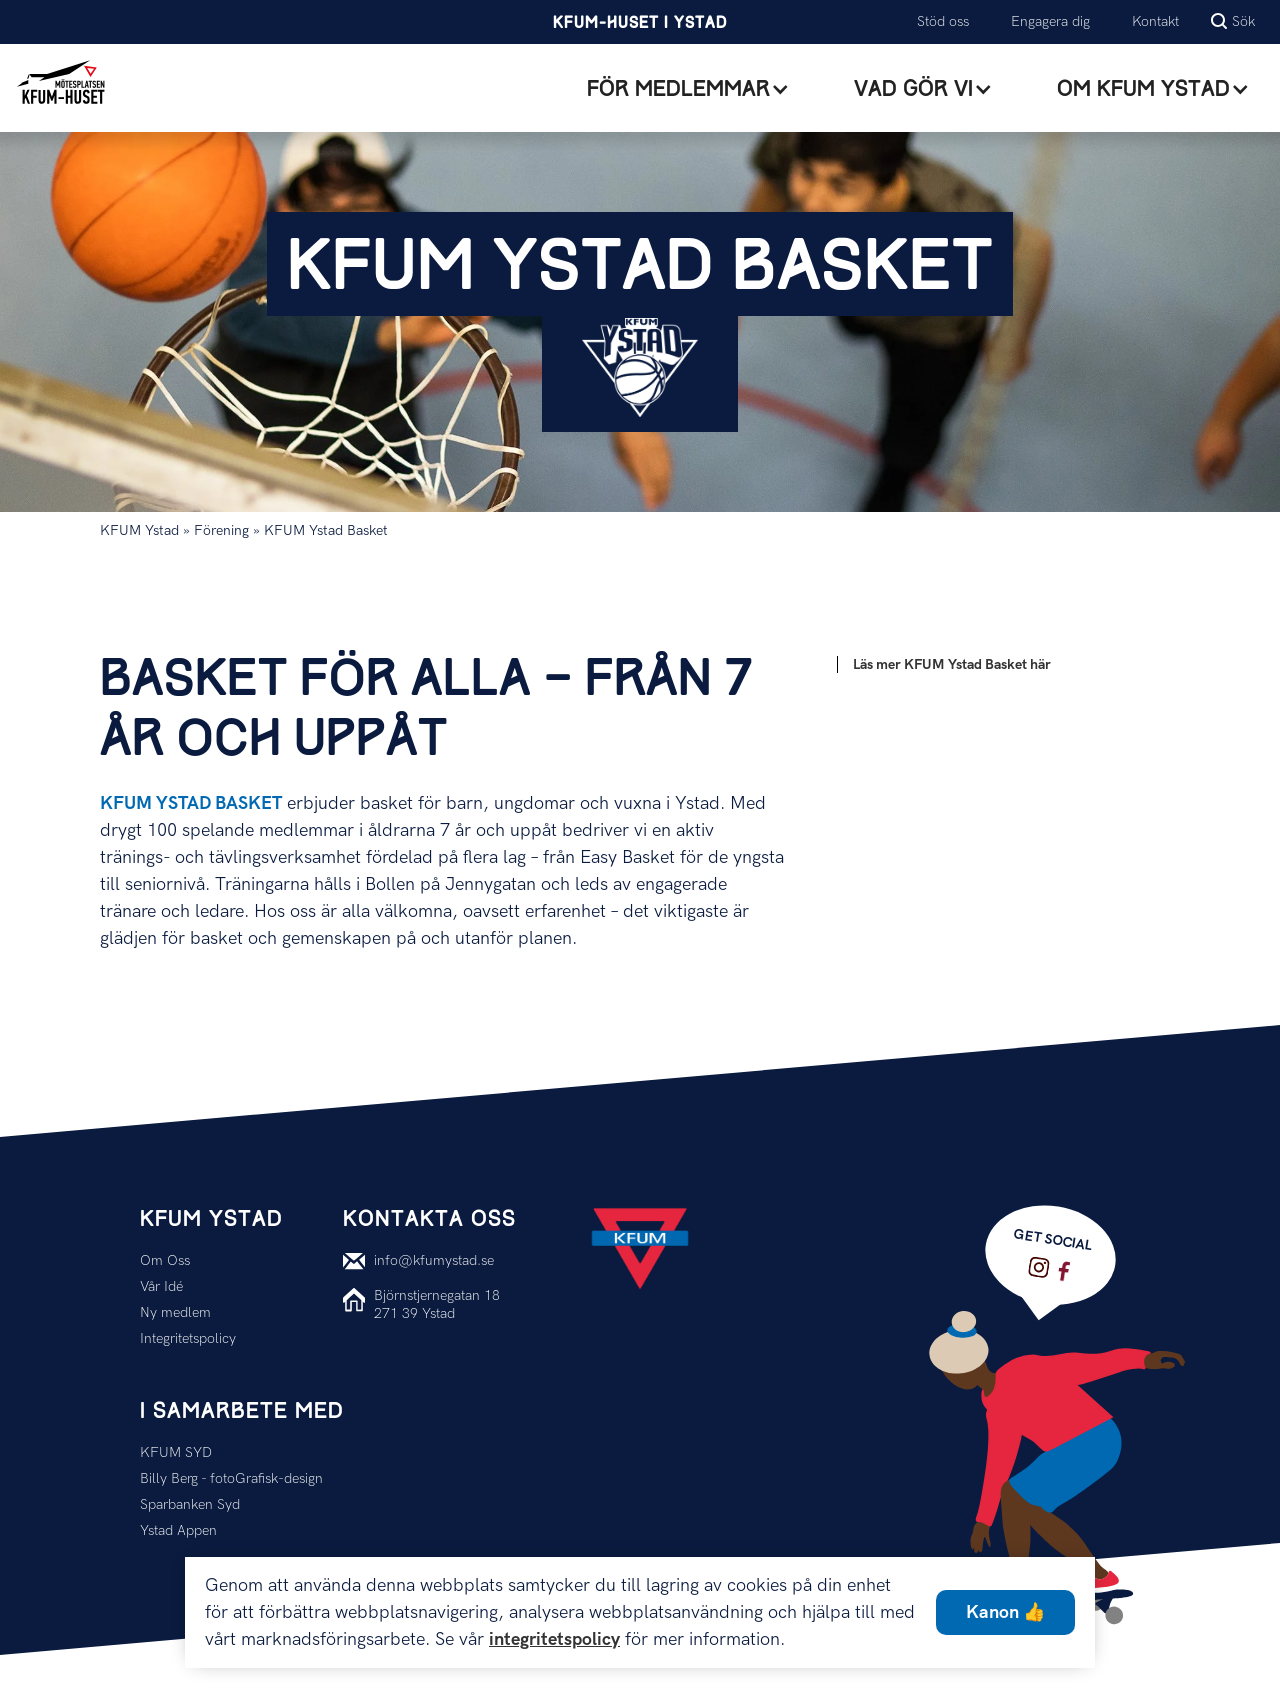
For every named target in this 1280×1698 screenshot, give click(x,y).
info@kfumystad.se (434, 1260)
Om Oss (165, 1260)
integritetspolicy (554, 1639)
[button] (688, 89)
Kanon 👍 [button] (1005, 1612)
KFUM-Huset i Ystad (640, 23)
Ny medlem (175, 1312)
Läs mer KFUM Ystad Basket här (952, 664)
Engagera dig (1050, 21)
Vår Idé (161, 1286)
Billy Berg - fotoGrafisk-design (231, 1478)
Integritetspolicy (188, 1338)
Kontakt (1155, 21)
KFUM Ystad (139, 530)
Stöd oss (943, 21)
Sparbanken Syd (190, 1504)
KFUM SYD (176, 1452)
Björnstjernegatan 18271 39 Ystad (437, 1304)
